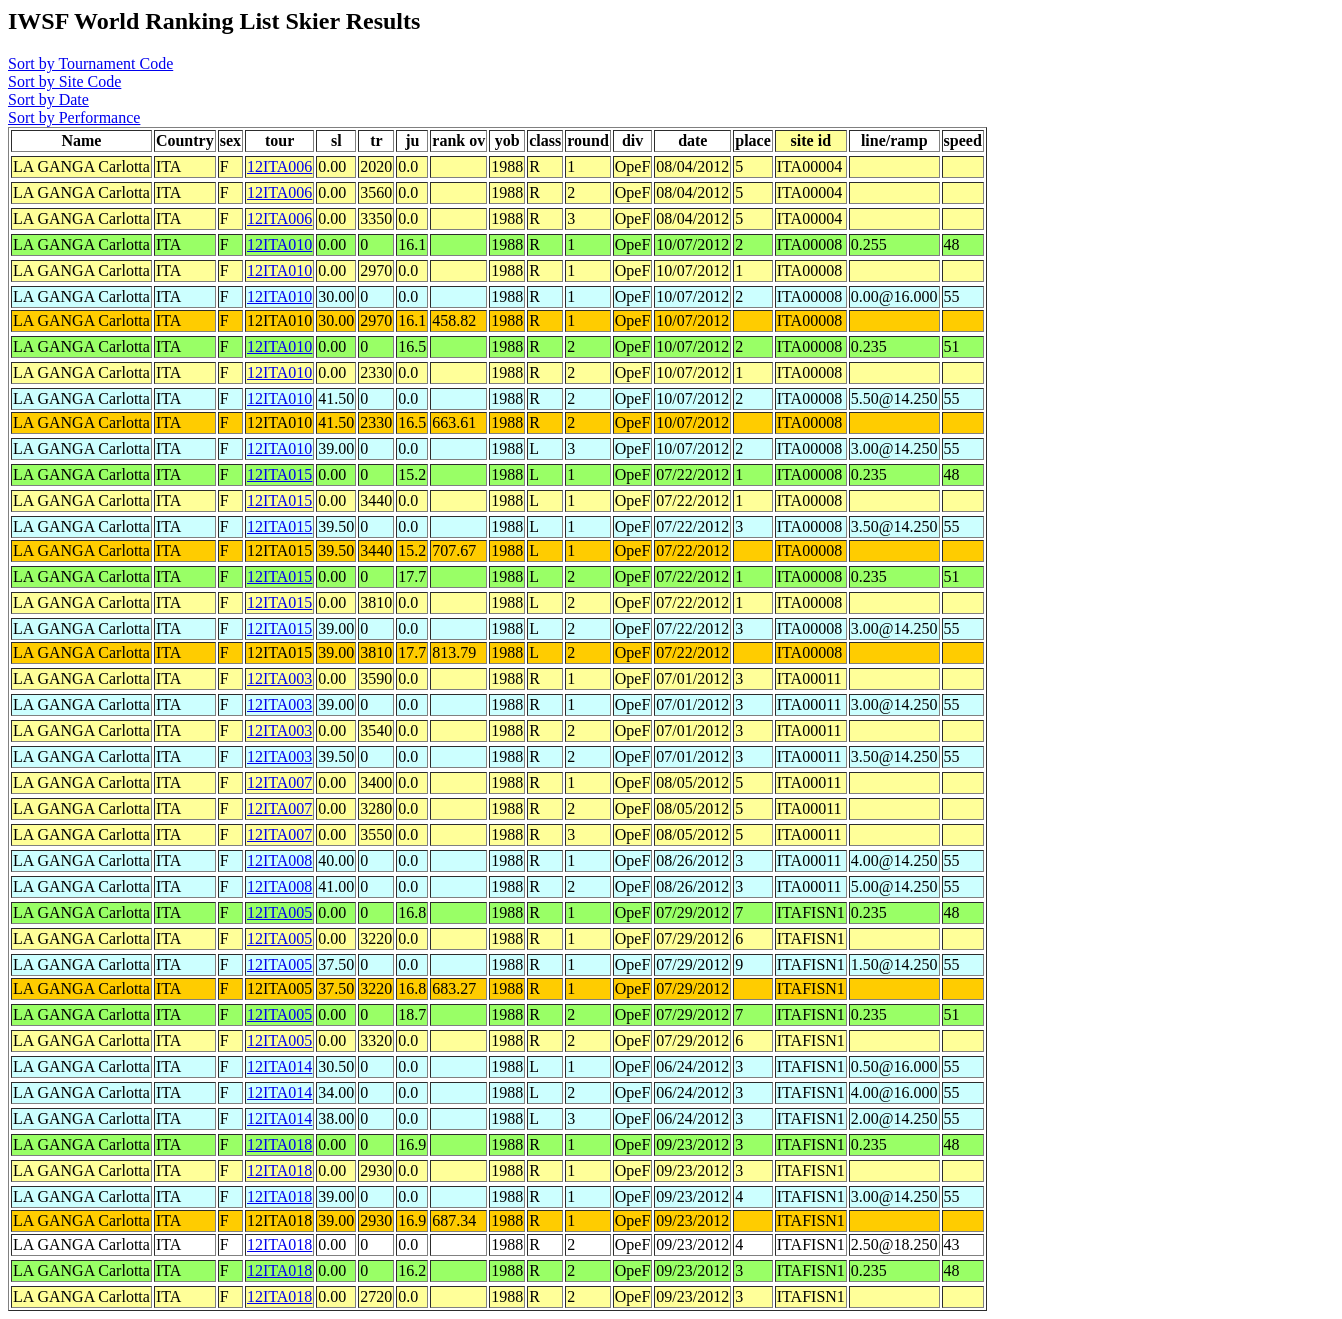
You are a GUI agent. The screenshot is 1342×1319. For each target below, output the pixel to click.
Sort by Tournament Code (90, 63)
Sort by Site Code (64, 81)
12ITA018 (279, 1144)
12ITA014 (279, 1066)
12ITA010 (279, 244)
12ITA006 (279, 166)
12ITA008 (279, 860)
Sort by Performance (74, 117)
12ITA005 (279, 912)
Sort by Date (48, 99)
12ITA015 (279, 474)
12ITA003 (279, 678)
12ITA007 (279, 782)
